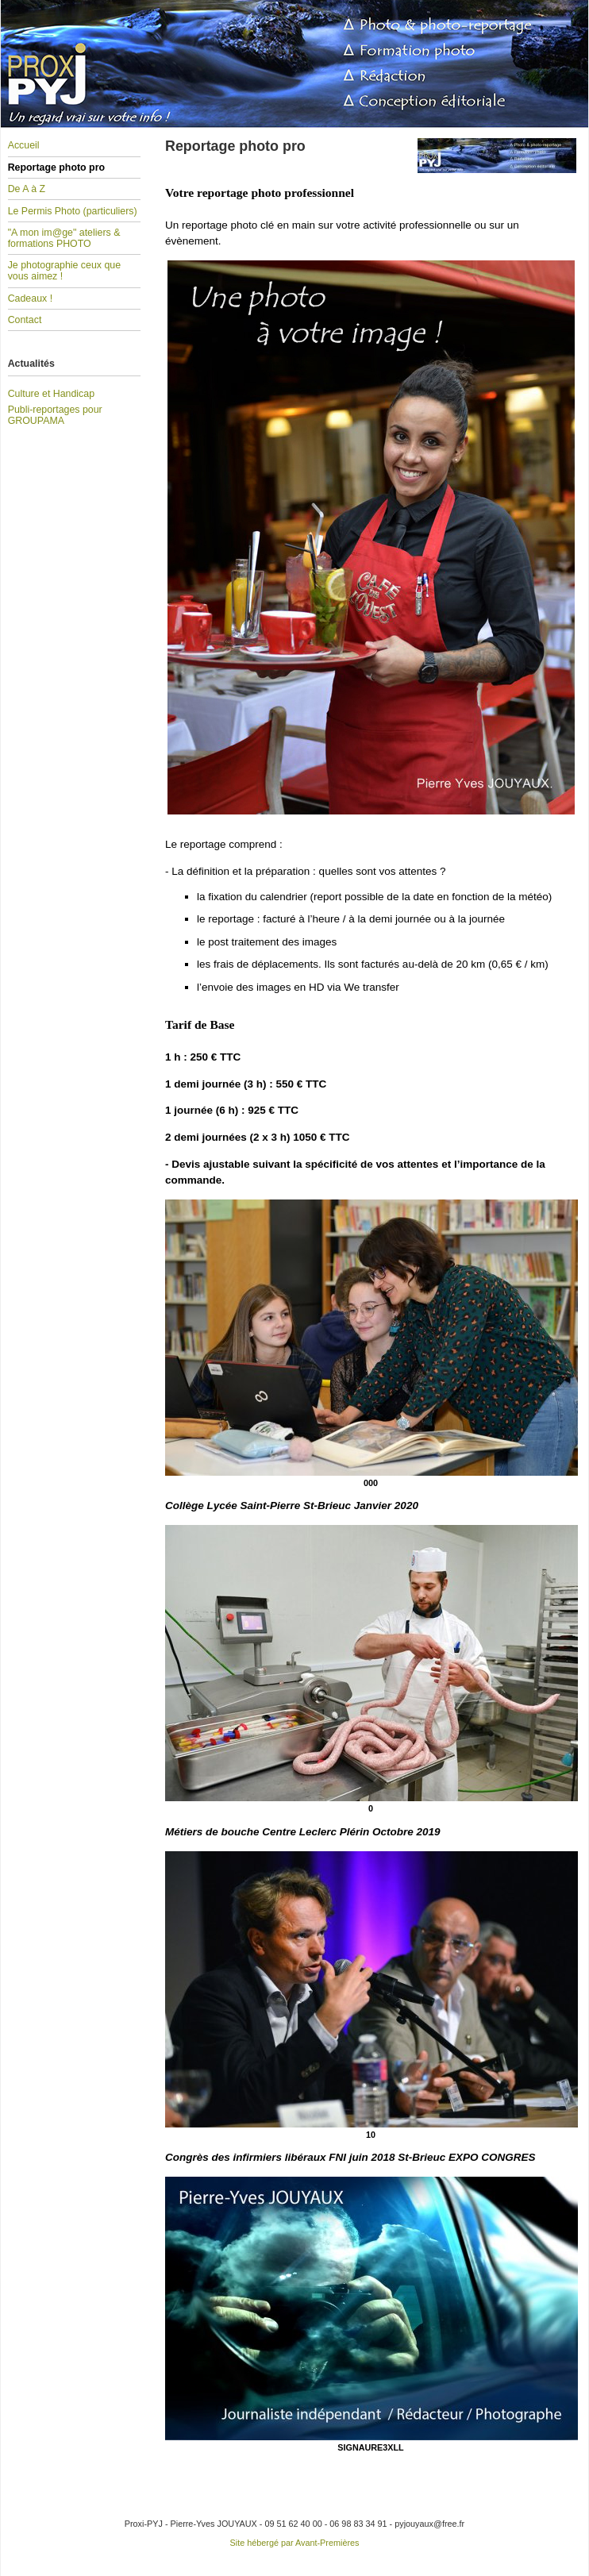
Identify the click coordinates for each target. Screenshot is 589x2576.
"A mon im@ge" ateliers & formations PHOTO (64, 238)
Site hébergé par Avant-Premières (295, 2542)
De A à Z (26, 188)
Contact (25, 319)
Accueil (24, 145)
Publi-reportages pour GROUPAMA (55, 415)
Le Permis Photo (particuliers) (72, 211)
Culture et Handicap (51, 393)
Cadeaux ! (30, 298)
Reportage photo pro (56, 167)
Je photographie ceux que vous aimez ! (64, 271)
